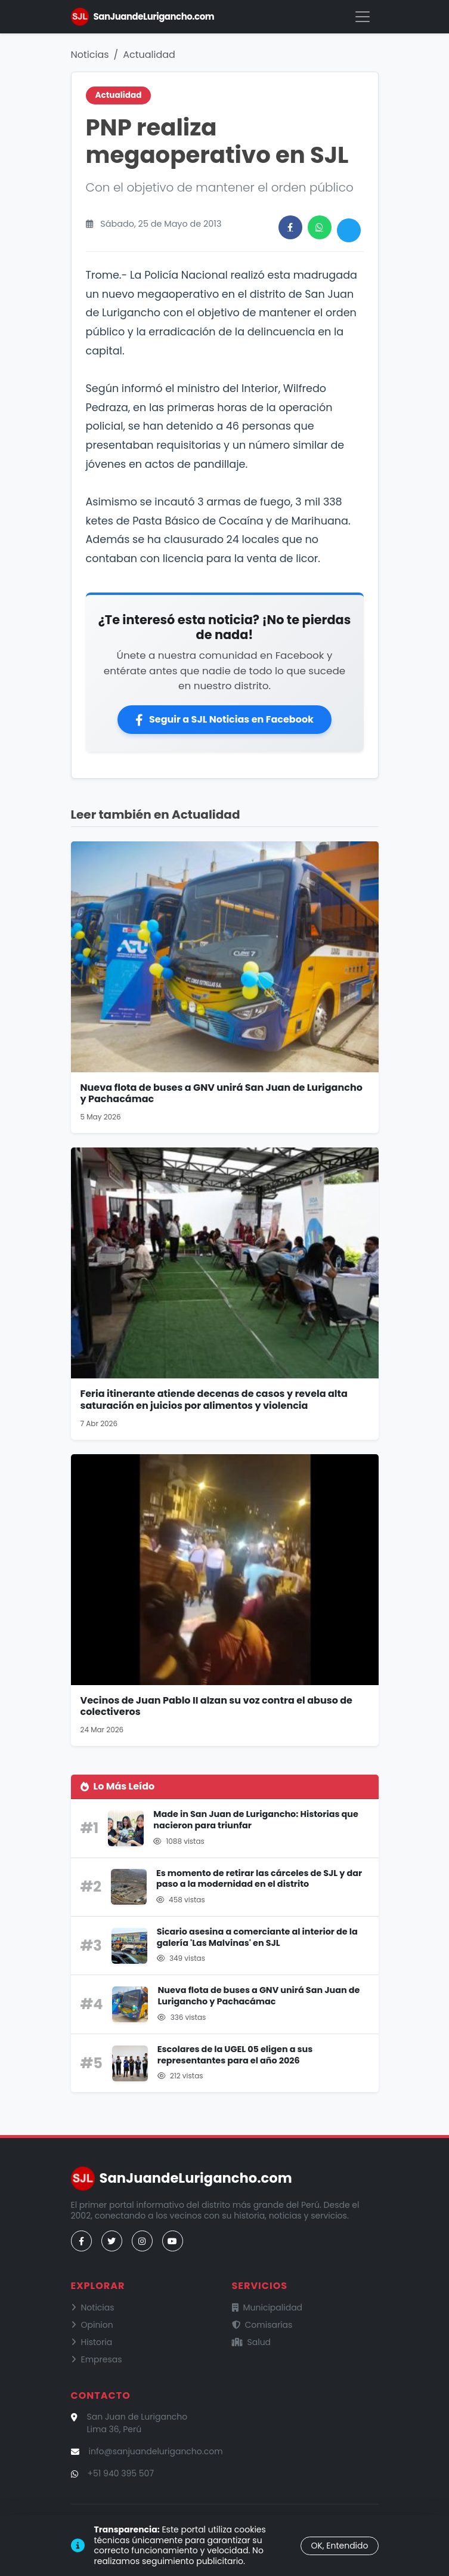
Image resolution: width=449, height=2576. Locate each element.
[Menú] (362, 16)
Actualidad (149, 54)
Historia (92, 2342)
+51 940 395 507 (121, 2473)
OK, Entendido (339, 2546)
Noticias (90, 54)
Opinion (92, 2325)
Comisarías (262, 2325)
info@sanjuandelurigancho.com (156, 2451)
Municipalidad (267, 2307)
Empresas (96, 2359)
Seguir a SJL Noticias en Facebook (224, 719)
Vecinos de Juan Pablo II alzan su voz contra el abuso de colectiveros (216, 1706)
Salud (251, 2342)
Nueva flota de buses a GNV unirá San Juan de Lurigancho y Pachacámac (221, 1093)
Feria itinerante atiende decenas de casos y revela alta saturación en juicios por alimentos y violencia (214, 1399)
